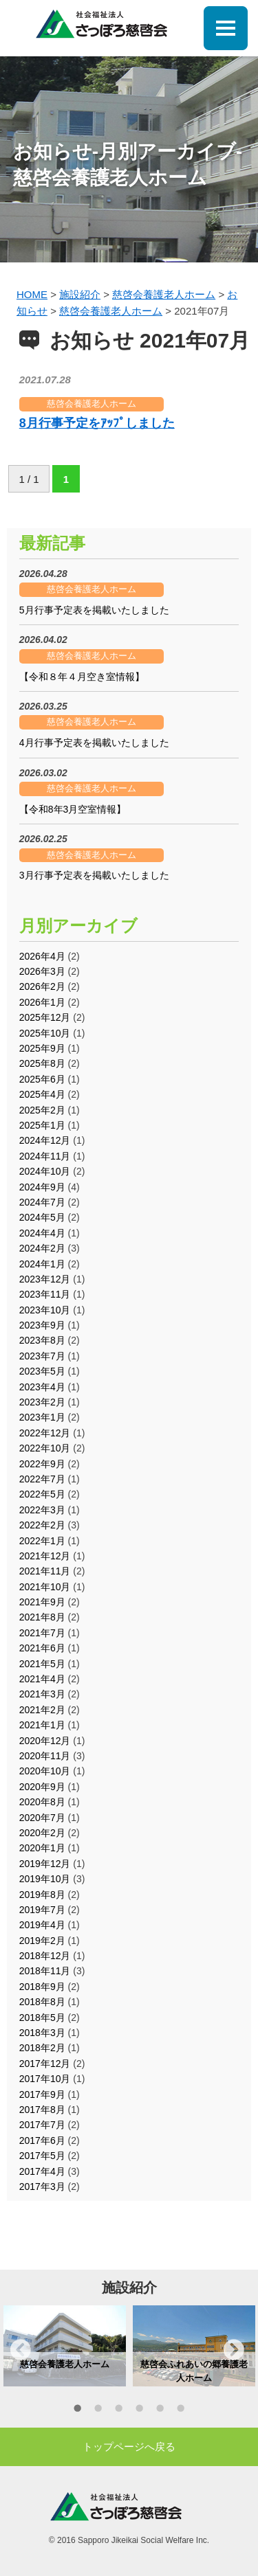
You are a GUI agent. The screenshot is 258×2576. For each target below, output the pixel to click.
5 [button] (160, 2410)
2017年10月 (45, 2078)
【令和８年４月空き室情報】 (81, 676)
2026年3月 (42, 971)
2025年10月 (45, 1033)
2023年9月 (42, 1325)
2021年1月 (42, 1724)
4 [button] (140, 2410)
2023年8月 (42, 1340)
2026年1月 (42, 1002)
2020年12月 (45, 1740)
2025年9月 (42, 1048)
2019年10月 (45, 1878)
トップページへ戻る (129, 2446)
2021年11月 (45, 1571)
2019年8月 (42, 1894)
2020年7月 (42, 1817)
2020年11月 (45, 1755)
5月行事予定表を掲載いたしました (94, 610)
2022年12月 (45, 1432)
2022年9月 (42, 1463)
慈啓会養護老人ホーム (91, 403)
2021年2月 (42, 1709)
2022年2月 (42, 1524)
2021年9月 (42, 1601)
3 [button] (119, 2410)
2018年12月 (45, 1955)
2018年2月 (42, 2047)
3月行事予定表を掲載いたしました (94, 875)
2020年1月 (42, 1847)
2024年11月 (45, 1156)
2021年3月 (42, 1693)
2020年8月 (42, 1801)
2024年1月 (42, 1263)
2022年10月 (45, 1448)
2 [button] (98, 2410)
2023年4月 (42, 1386)
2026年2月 (42, 986)
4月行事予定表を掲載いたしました (94, 742)
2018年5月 (42, 2017)
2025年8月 (42, 1063)
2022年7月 (42, 1478)
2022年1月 (42, 1540)
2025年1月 (42, 1125)
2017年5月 (42, 2155)
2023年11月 (45, 1294)
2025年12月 (45, 1017)
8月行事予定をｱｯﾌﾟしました (97, 423)
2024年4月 (42, 1233)
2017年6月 (42, 2140)
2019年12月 (45, 1863)
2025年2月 (42, 1110)
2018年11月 (45, 1970)
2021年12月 (45, 1555)
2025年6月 (42, 1079)
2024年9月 (42, 1187)
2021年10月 (45, 1586)
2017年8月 (42, 2109)
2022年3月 (42, 1509)
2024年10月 (45, 1171)
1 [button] (78, 2410)
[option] (64, 2345)
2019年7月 (42, 1909)
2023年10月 (45, 1309)
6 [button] (181, 2410)
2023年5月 (42, 1371)
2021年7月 (42, 1632)
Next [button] (234, 2349)
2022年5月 (42, 1494)
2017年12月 (45, 2063)
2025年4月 (42, 1094)
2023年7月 (42, 1356)
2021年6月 (42, 1647)
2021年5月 (42, 1663)
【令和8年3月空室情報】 (73, 809)
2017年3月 (42, 2186)
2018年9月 (42, 1986)
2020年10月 (45, 1770)
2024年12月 (45, 1140)
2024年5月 (42, 1217)
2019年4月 (42, 1924)
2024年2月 (42, 1248)
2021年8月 (42, 1617)
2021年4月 (42, 1678)
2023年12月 (45, 1279)
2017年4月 (42, 2171)
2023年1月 (42, 1417)
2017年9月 (42, 2094)
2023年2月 (42, 1402)
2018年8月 (42, 2001)
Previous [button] (20, 2349)
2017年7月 (42, 2124)
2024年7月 (42, 1202)
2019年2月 (42, 1940)
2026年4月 (42, 956)
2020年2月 (42, 1832)
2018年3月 (42, 2032)
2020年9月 (42, 1786)
